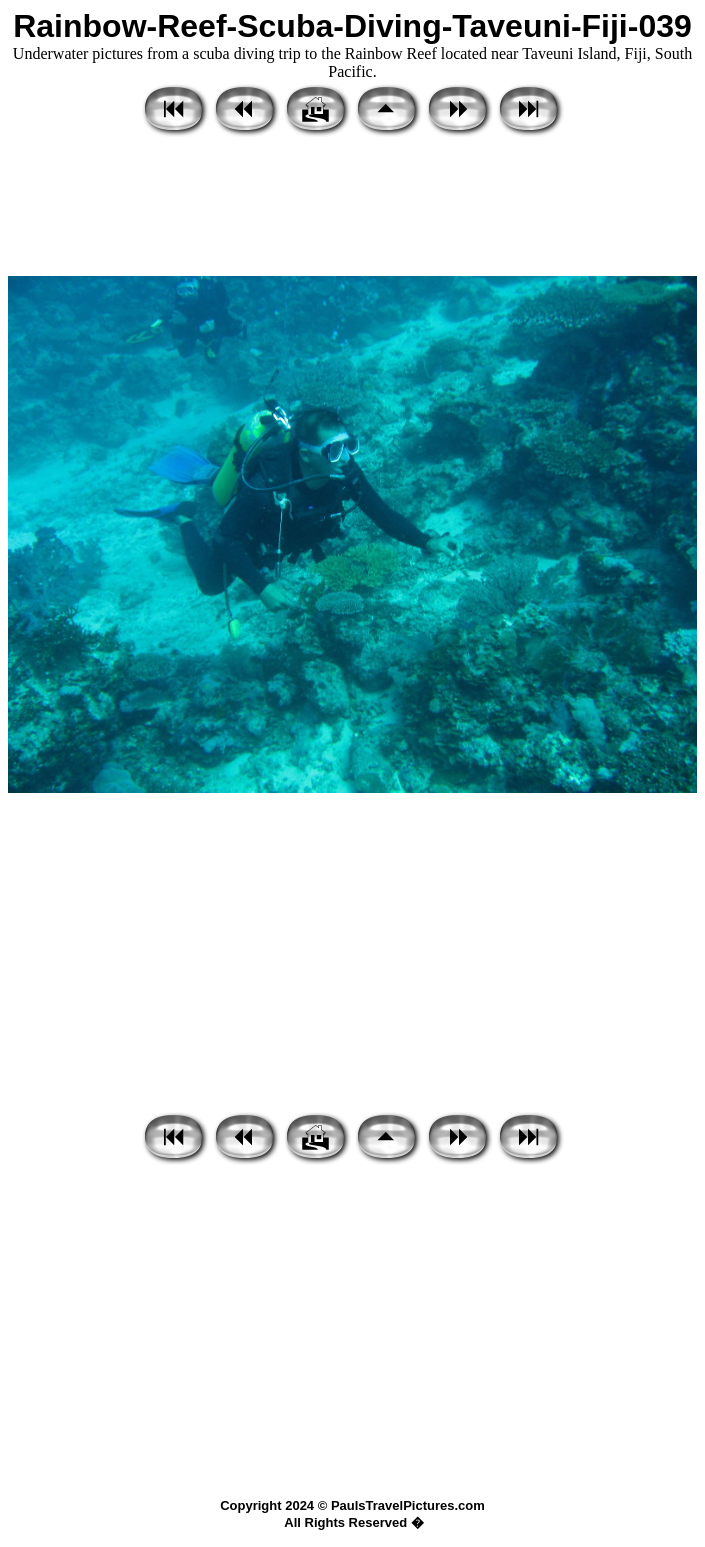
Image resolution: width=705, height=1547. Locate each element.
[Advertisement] (352, 208)
